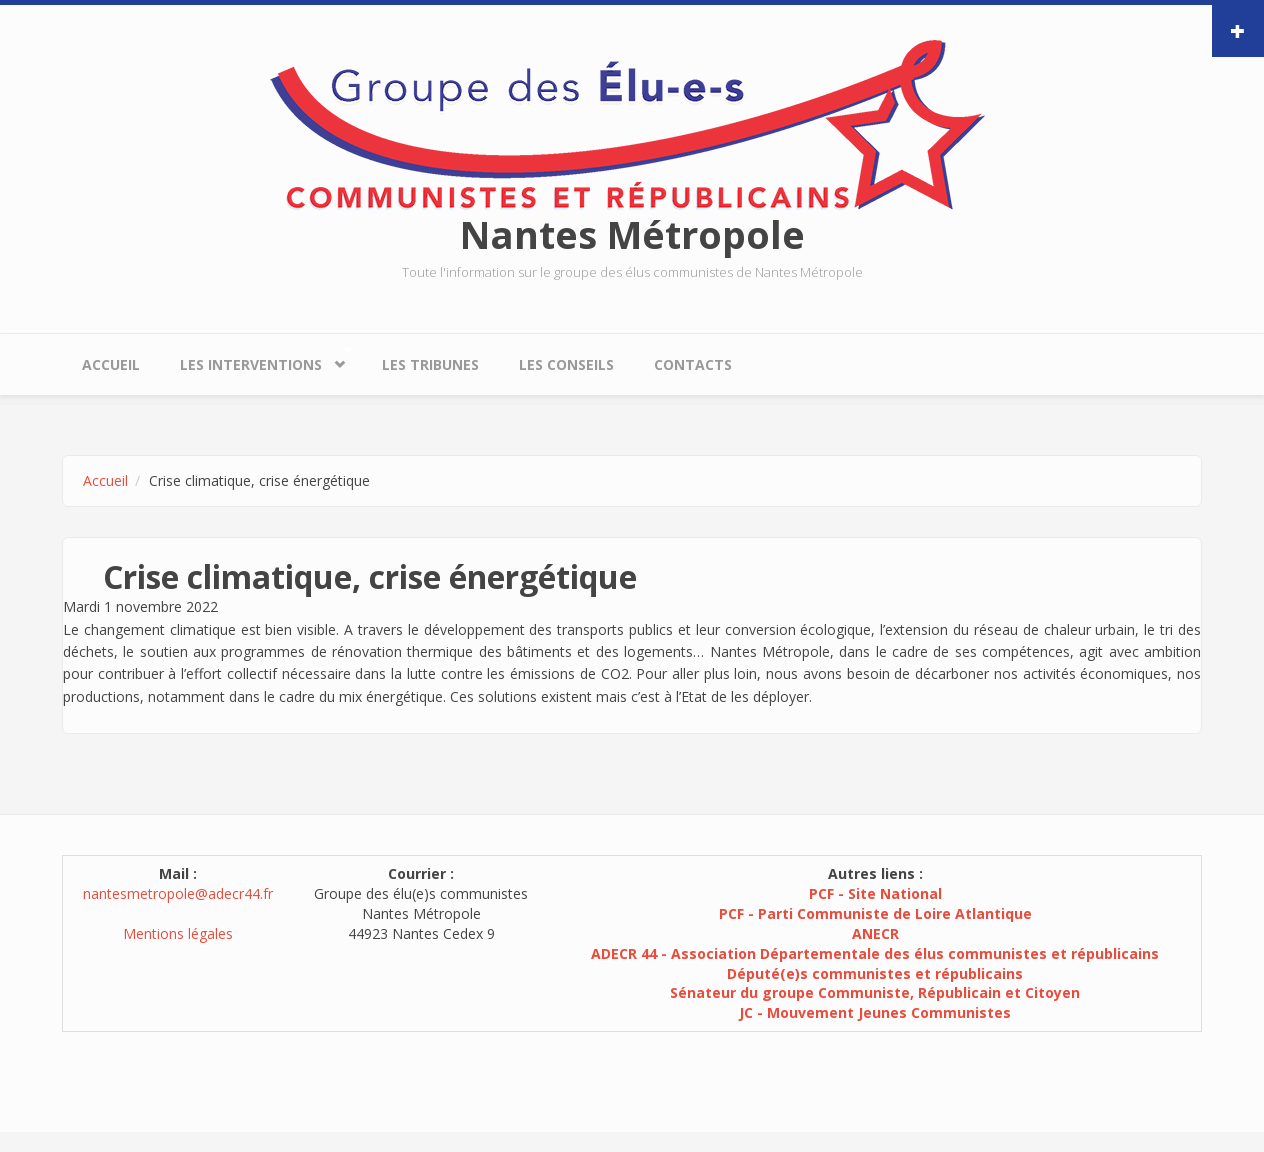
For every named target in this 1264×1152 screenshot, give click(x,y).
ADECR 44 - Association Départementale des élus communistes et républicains (875, 953)
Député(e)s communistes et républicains (875, 973)
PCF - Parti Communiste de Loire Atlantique (875, 913)
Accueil (111, 364)
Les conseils (566, 364)
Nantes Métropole (632, 234)
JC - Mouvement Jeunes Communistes (875, 1012)
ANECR (875, 933)
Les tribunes (430, 364)
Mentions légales (178, 933)
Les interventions (256, 359)
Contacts (693, 364)
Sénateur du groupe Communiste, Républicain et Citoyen (875, 992)
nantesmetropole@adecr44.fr (178, 893)
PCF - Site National (875, 893)
